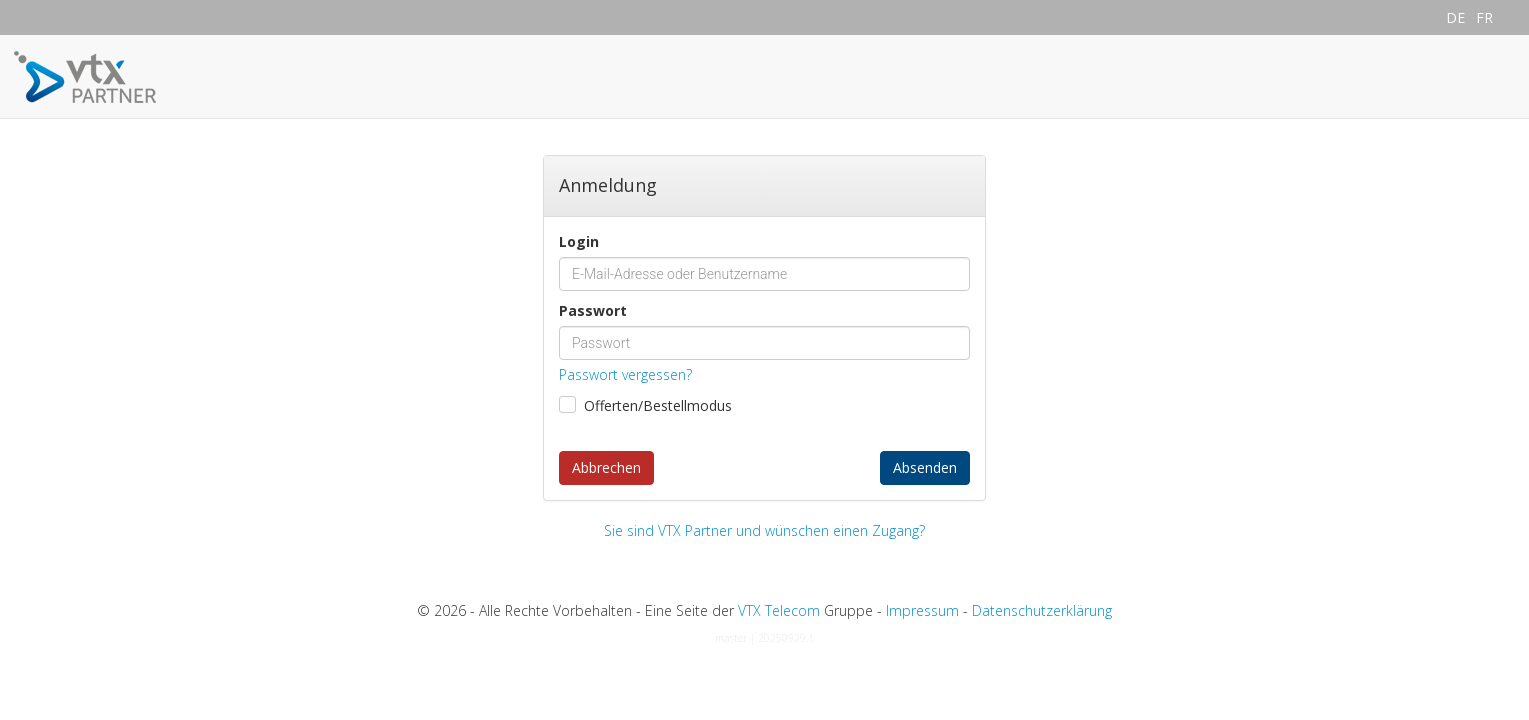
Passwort (593, 310)
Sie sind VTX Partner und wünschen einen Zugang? (764, 530)
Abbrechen (606, 467)
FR (1484, 17)
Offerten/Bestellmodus (658, 405)
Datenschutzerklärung (1042, 610)
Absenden (925, 467)
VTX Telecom (779, 610)
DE (1455, 17)
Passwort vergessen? (625, 374)
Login (579, 241)
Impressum (922, 610)
